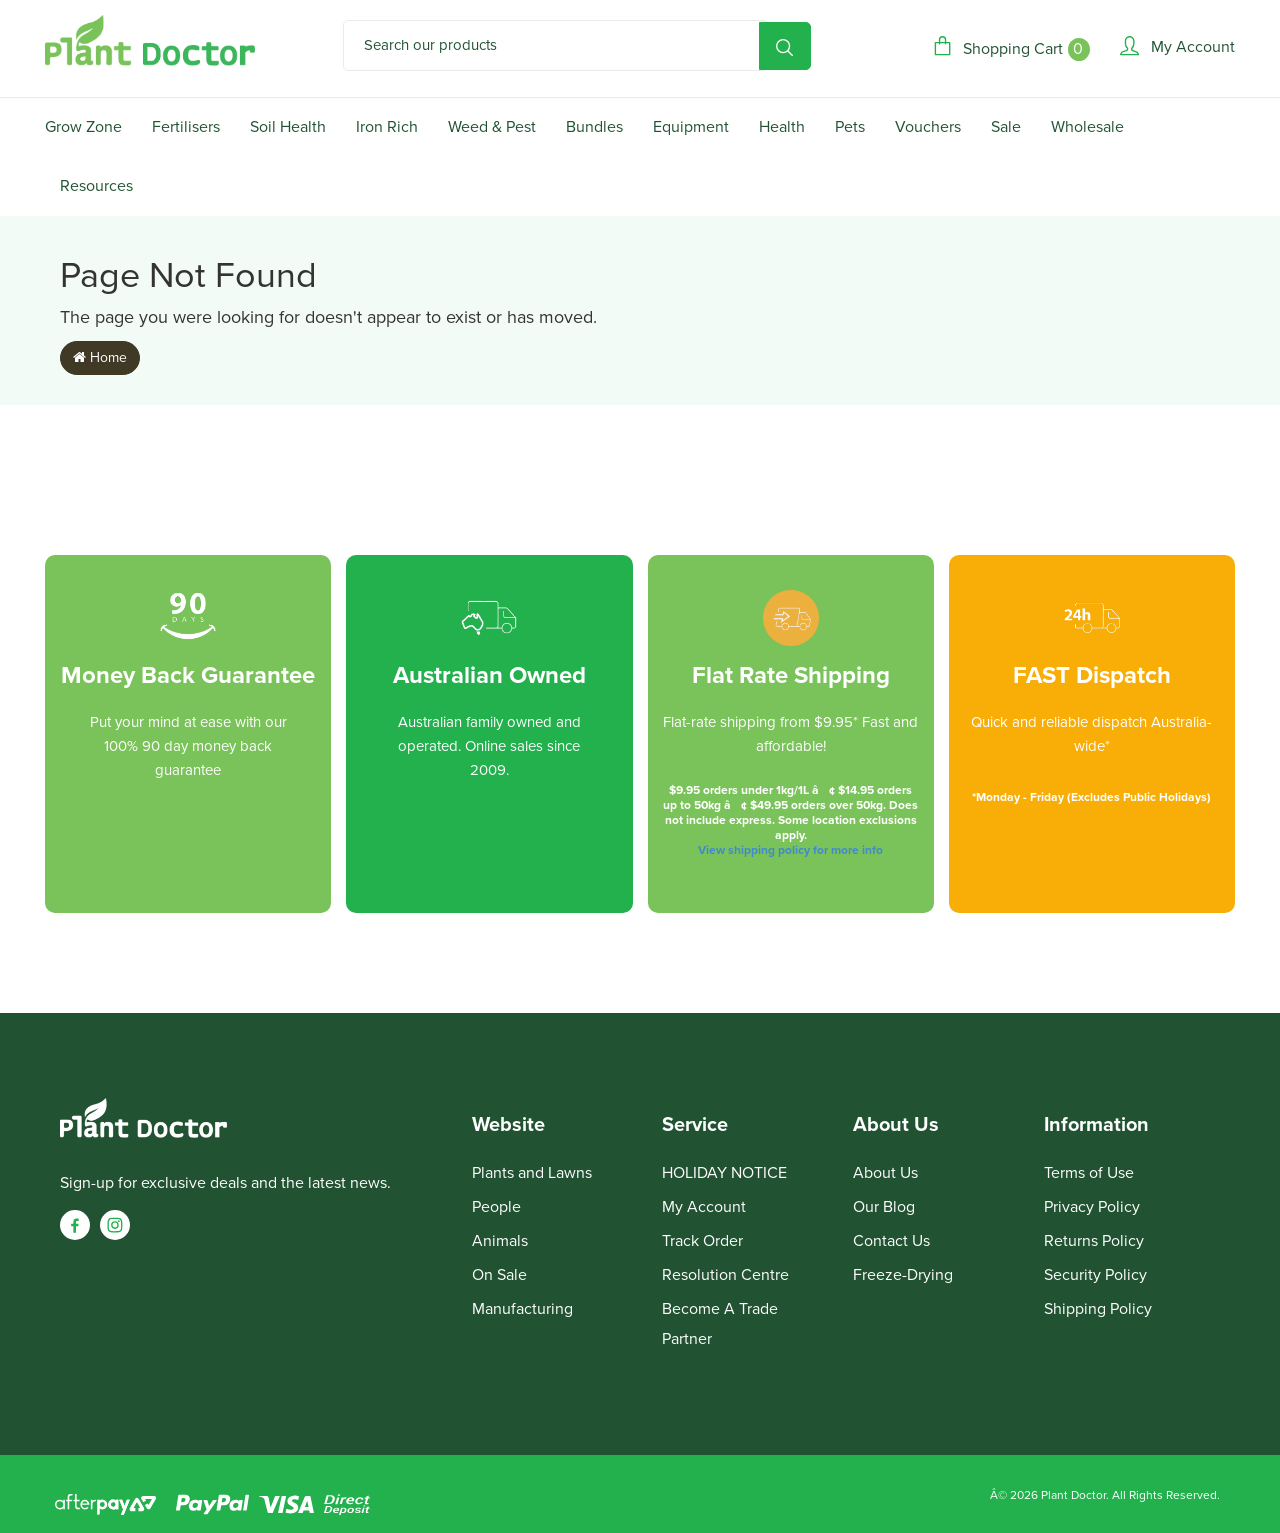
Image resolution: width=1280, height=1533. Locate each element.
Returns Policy (1094, 1241)
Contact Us (891, 1241)
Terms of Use (1089, 1173)
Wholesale (1087, 127)
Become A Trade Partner (720, 1324)
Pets (850, 127)
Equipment (691, 127)
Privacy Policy (1092, 1207)
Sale (1006, 127)
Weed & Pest (492, 127)
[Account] (1177, 46)
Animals (500, 1241)
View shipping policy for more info (790, 850)
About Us (885, 1173)
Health (782, 127)
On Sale (499, 1275)
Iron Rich (387, 127)
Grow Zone (83, 127)
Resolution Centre (725, 1275)
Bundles (594, 127)
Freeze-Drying (903, 1275)
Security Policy (1095, 1275)
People (496, 1207)
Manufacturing (522, 1309)
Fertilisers (186, 127)
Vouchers (928, 127)
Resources (96, 186)
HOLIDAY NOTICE (724, 1173)
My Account (704, 1207)
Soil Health (288, 127)
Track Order (702, 1241)
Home (100, 357)
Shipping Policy (1098, 1309)
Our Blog (884, 1207)
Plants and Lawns (532, 1173)
